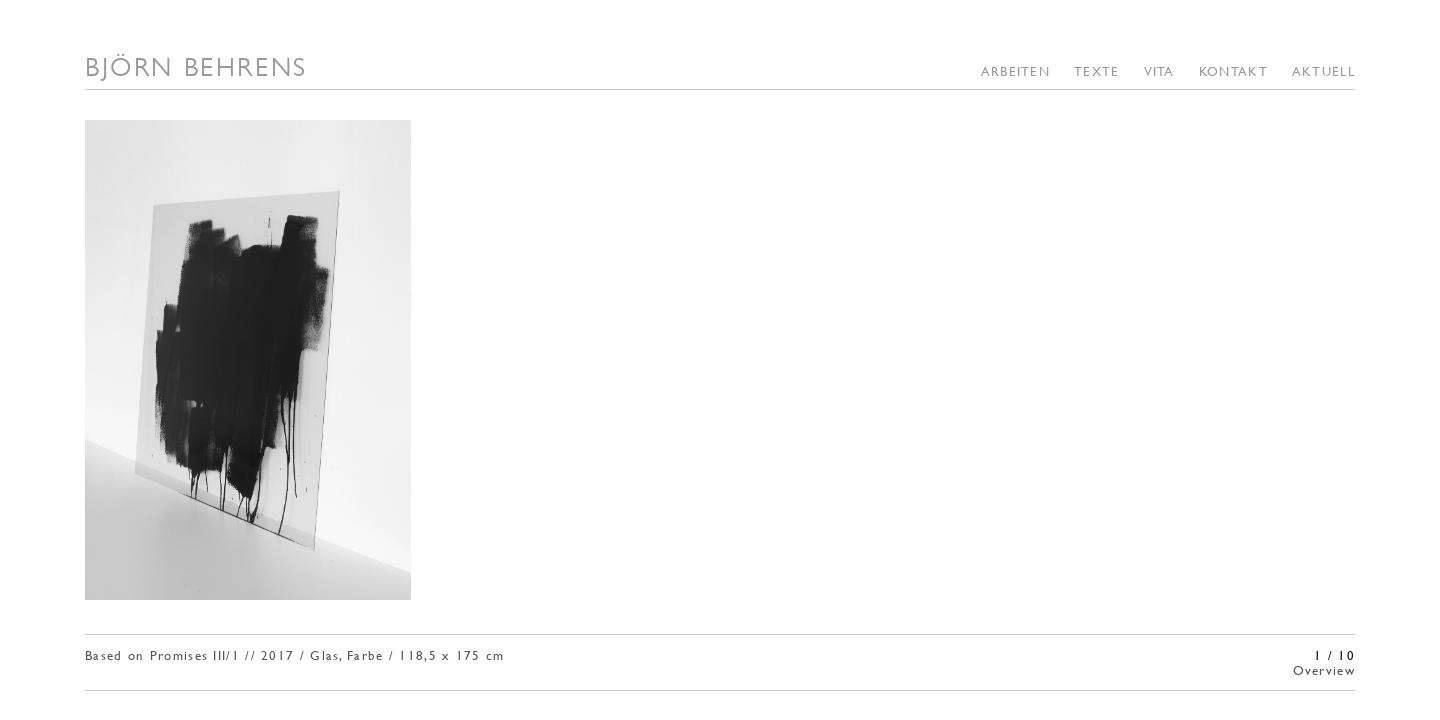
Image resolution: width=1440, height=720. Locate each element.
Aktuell (1323, 71)
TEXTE (1097, 71)
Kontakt (1233, 71)
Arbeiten (1015, 71)
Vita (1159, 71)
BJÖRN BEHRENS (196, 67)
